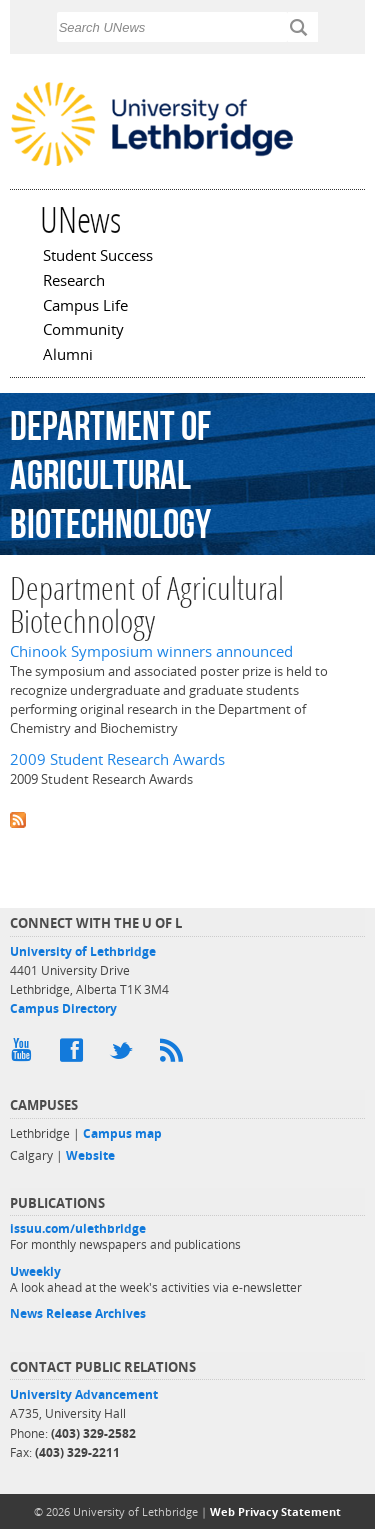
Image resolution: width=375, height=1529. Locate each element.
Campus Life (85, 307)
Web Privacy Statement (275, 1511)
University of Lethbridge (83, 951)
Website (90, 1155)
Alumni (68, 356)
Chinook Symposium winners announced (151, 651)
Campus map (122, 1133)
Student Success (98, 257)
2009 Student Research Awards (117, 759)
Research (74, 282)
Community (83, 331)
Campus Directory (63, 1008)
